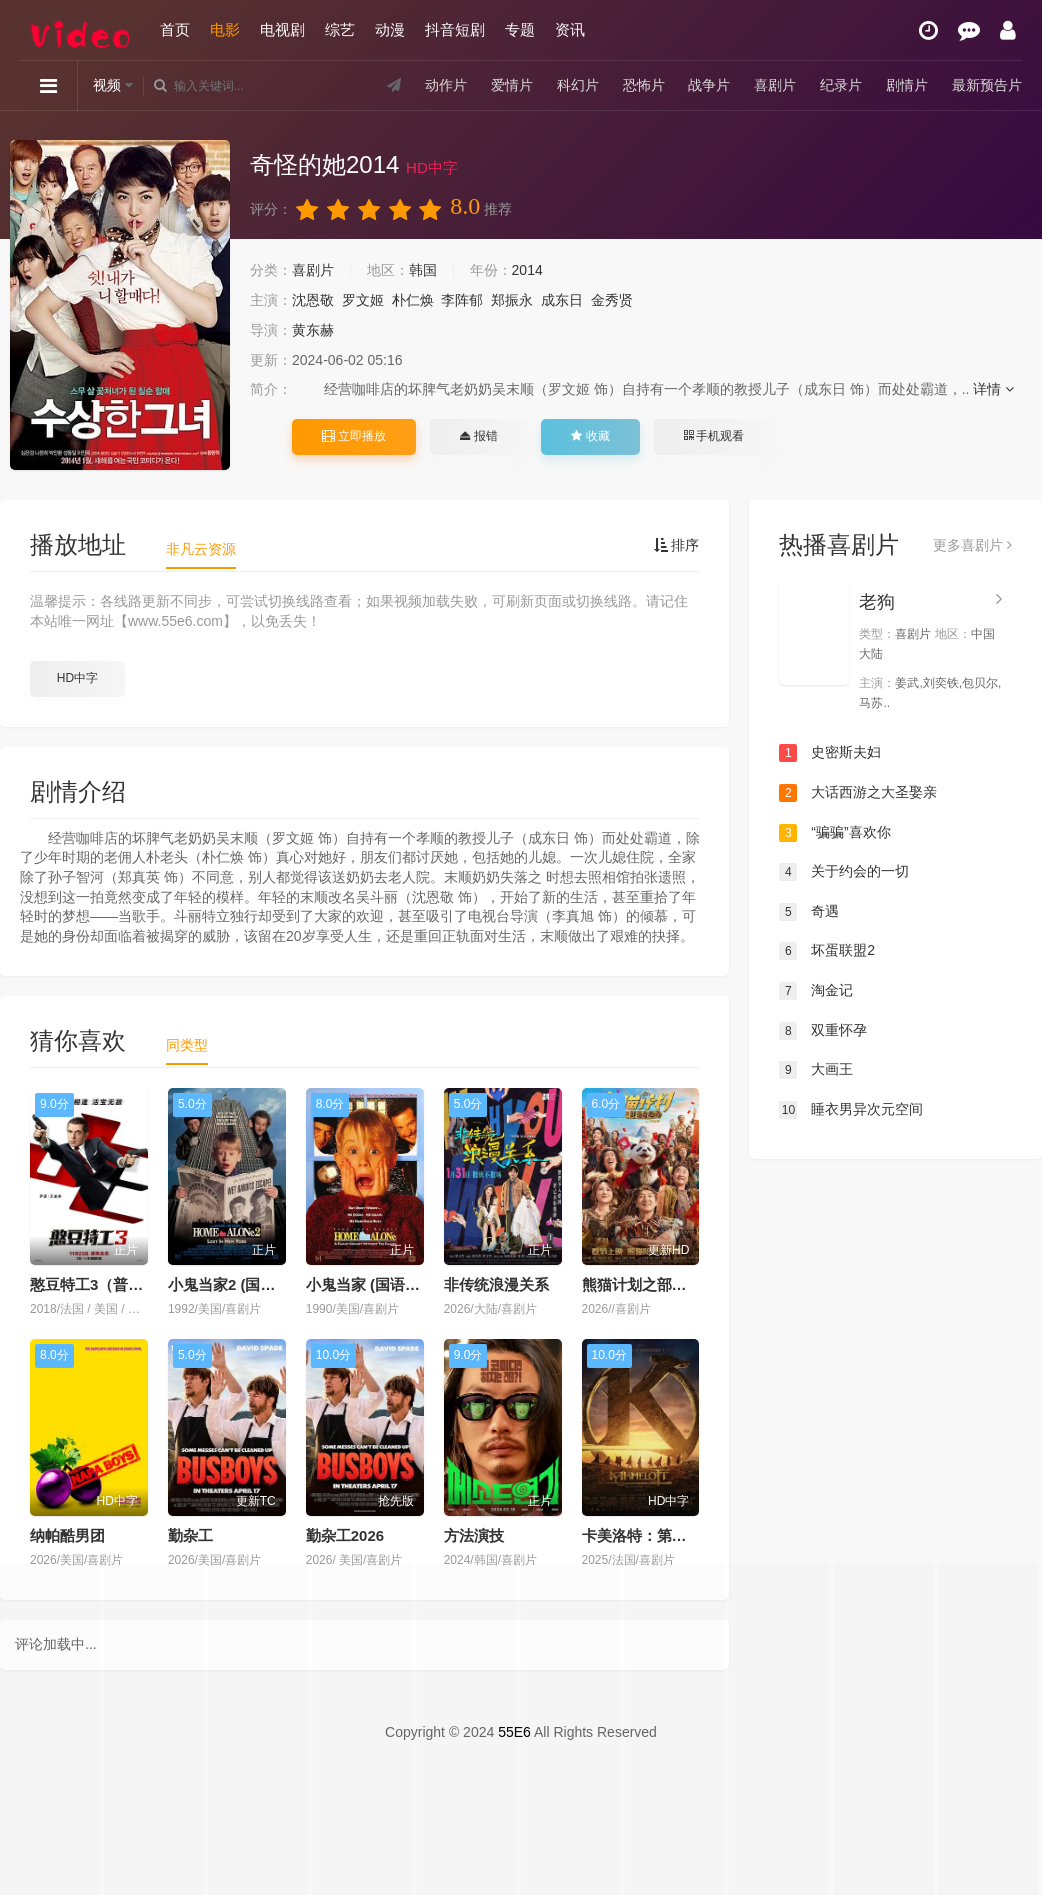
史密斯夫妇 (830, 753)
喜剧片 (775, 85)
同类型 (187, 1045)
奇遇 (809, 912)
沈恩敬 (313, 300)
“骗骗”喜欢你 (834, 833)
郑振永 (512, 300)
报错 (478, 436)
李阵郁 (462, 300)
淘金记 (816, 991)
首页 (175, 29)
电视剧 (282, 29)
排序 (677, 545)
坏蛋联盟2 (827, 951)
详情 (993, 389)
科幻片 (578, 85)
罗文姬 (363, 300)
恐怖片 (644, 85)
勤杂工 (190, 1535)
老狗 (877, 602)
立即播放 (354, 436)
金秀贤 (612, 300)
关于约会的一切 (844, 872)
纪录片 (841, 85)
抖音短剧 (455, 29)
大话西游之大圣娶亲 (858, 793)
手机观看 (714, 436)
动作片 (446, 85)
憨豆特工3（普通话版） (109, 1284)
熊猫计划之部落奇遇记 (657, 1284)
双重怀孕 (823, 1031)
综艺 (340, 29)
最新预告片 (987, 85)
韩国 (423, 270)
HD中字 (77, 678)
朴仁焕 (413, 300)
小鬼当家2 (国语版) (232, 1284)
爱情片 (512, 85)
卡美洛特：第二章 (642, 1535)
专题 (520, 29)
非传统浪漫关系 (496, 1284)
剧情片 (907, 85)
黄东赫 (313, 330)
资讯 (570, 29)
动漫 (390, 29)
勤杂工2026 (345, 1535)
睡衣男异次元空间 (851, 1110)
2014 (527, 270)
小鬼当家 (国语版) (365, 1284)
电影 (225, 29)
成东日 (562, 300)
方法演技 (474, 1535)
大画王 (816, 1070)
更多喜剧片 (972, 545)
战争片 (709, 85)
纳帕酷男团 (67, 1535)
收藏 (590, 436)
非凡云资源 (201, 549)
